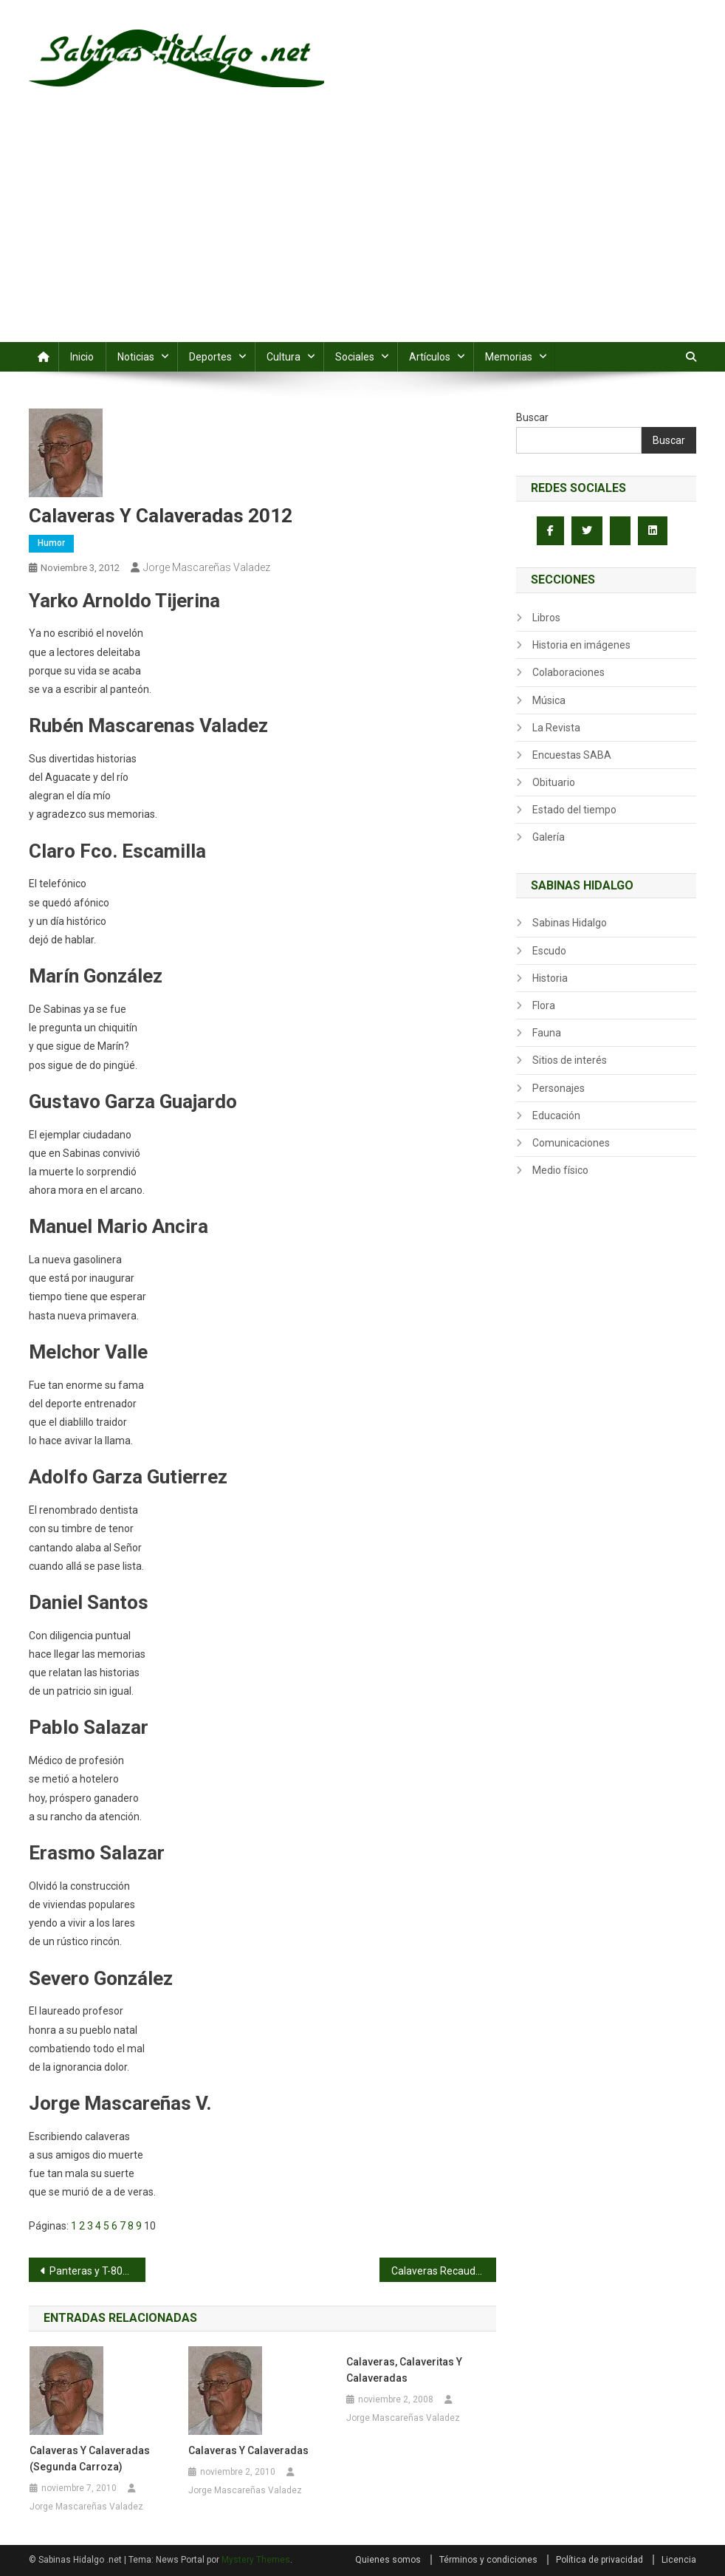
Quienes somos (388, 2560)
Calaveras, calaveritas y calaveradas (404, 2370)
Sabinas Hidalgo (569, 923)
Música (549, 700)
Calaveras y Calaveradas (248, 2450)
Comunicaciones (571, 1143)
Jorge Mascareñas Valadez (206, 567)
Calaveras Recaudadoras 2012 (443, 2271)
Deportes (210, 357)
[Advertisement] (362, 231)
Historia (550, 978)
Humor (51, 543)
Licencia (679, 2560)
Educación (556, 1115)
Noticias (135, 357)
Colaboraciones (568, 672)
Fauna (546, 1033)
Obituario (553, 782)
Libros (546, 617)
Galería (548, 837)
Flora (543, 1005)
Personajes (558, 1088)
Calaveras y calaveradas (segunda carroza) (90, 2459)
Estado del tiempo (574, 810)
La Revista (556, 728)
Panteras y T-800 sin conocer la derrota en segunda (97, 2271)
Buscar (532, 417)
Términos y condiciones (488, 2560)
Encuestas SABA (571, 755)
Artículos (429, 357)
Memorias (508, 357)
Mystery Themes (255, 2560)
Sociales (354, 357)
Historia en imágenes (581, 645)
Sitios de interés (569, 1060)
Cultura (283, 357)
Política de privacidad (599, 2560)
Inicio (82, 357)
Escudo (549, 951)
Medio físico (560, 1170)
